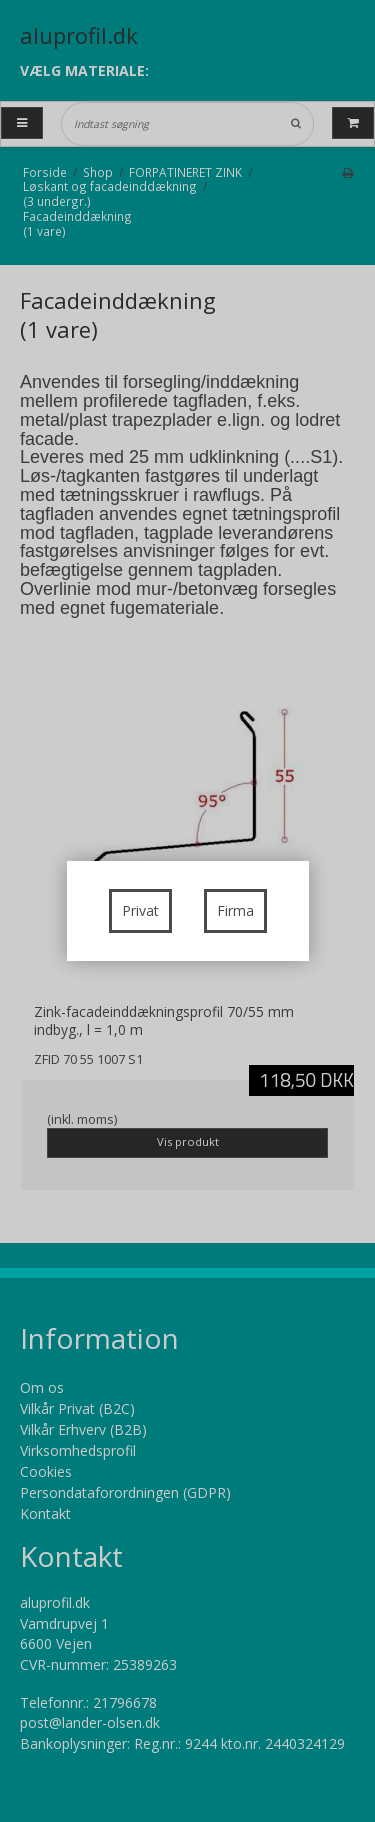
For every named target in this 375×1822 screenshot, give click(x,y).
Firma (235, 910)
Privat (140, 910)
